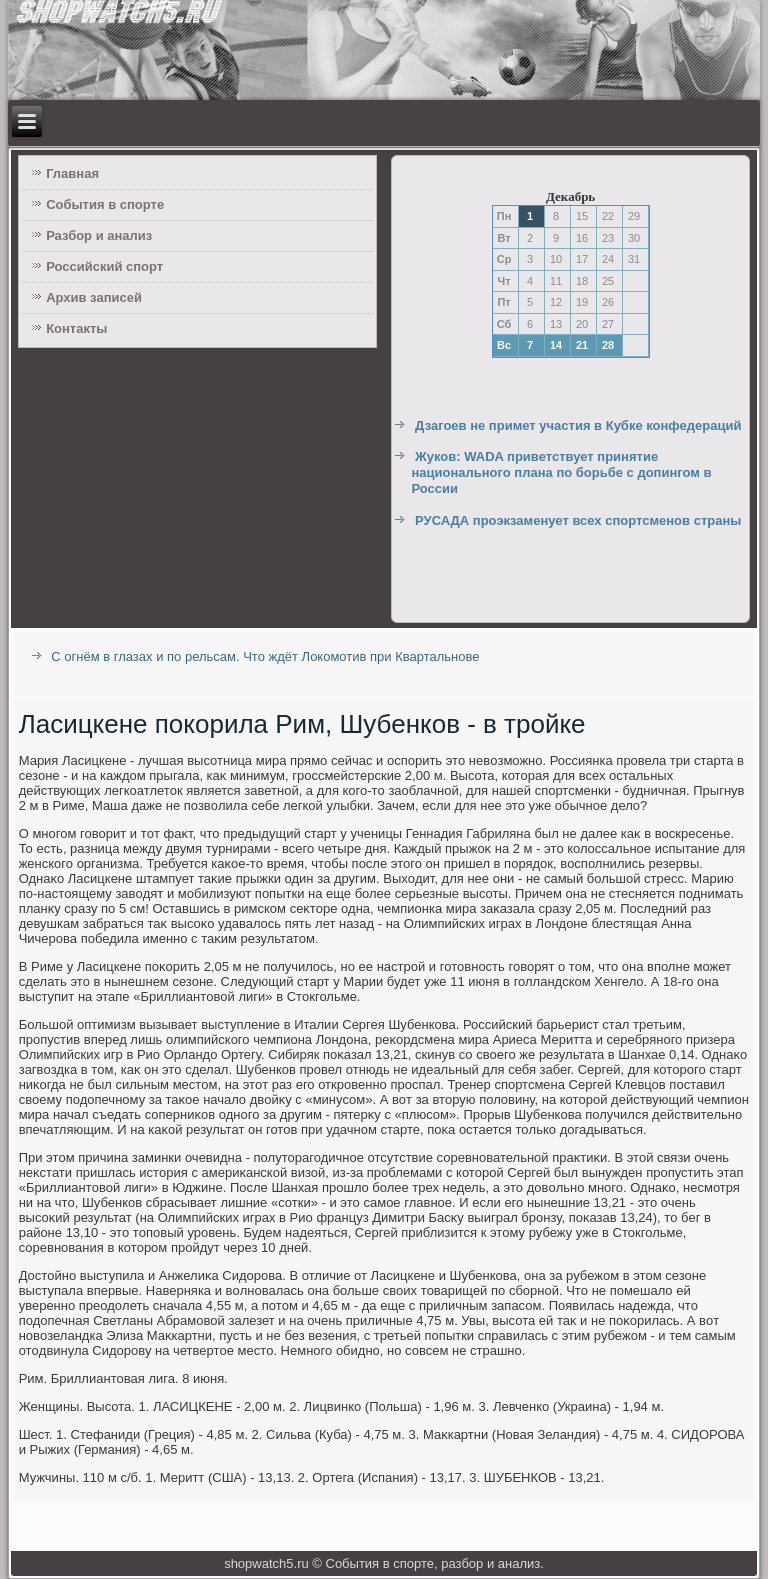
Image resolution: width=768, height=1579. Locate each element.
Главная (72, 173)
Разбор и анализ (99, 235)
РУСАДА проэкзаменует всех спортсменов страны (578, 520)
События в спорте (105, 204)
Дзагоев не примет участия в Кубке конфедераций (578, 425)
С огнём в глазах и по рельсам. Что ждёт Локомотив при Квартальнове (265, 656)
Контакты (76, 328)
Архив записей (94, 297)
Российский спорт (104, 266)
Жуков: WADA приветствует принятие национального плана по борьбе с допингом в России (561, 473)
